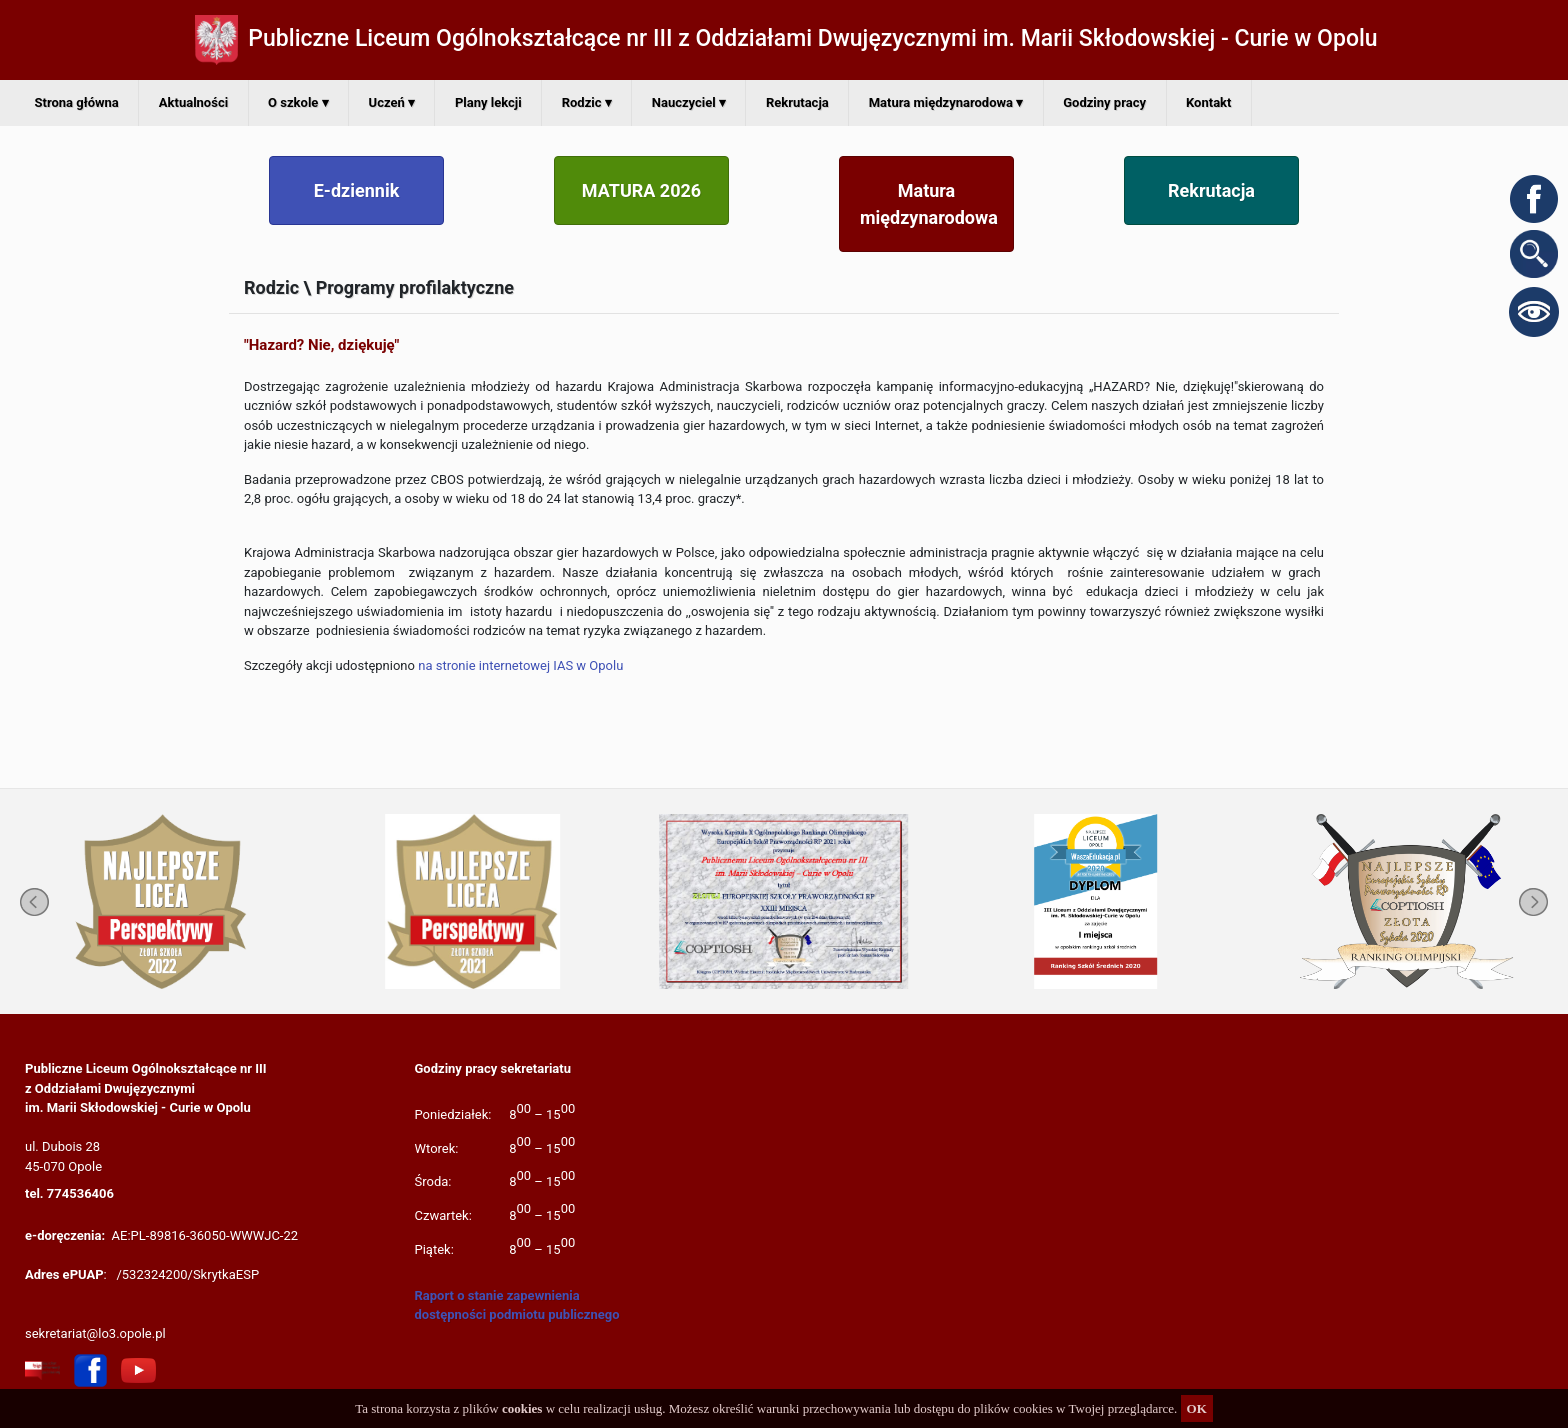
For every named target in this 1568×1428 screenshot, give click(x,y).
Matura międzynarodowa (946, 102)
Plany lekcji (488, 102)
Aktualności (193, 102)
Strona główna (77, 102)
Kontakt (1208, 102)
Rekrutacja (797, 102)
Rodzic (587, 102)
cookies (522, 1408)
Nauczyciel (689, 102)
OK (1197, 1408)
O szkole (298, 102)
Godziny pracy (1104, 102)
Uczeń (392, 102)
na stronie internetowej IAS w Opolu (520, 665)
